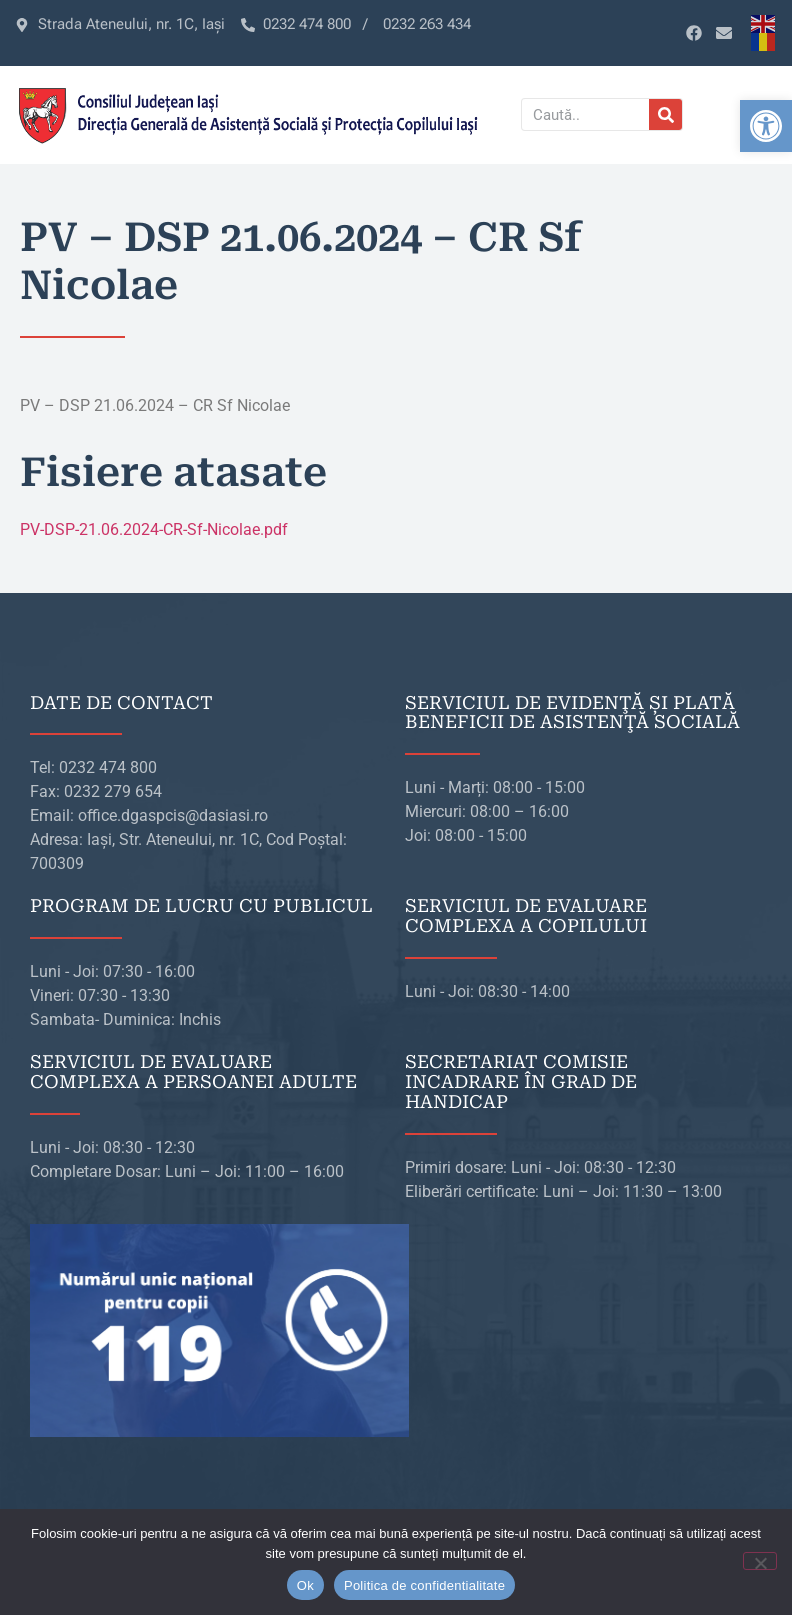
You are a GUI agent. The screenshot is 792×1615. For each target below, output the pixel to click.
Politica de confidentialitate (424, 1585)
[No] (760, 1561)
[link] (766, 126)
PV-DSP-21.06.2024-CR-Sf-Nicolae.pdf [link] (154, 529)
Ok (305, 1585)
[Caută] (665, 114)
